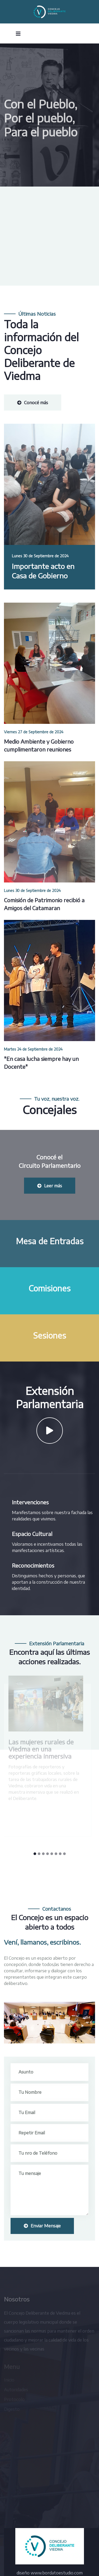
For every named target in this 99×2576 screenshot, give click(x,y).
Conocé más (32, 402)
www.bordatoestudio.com (57, 2572)
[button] (35, 1853)
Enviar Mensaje (42, 2225)
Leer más (49, 1185)
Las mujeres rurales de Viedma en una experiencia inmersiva (39, 1749)
